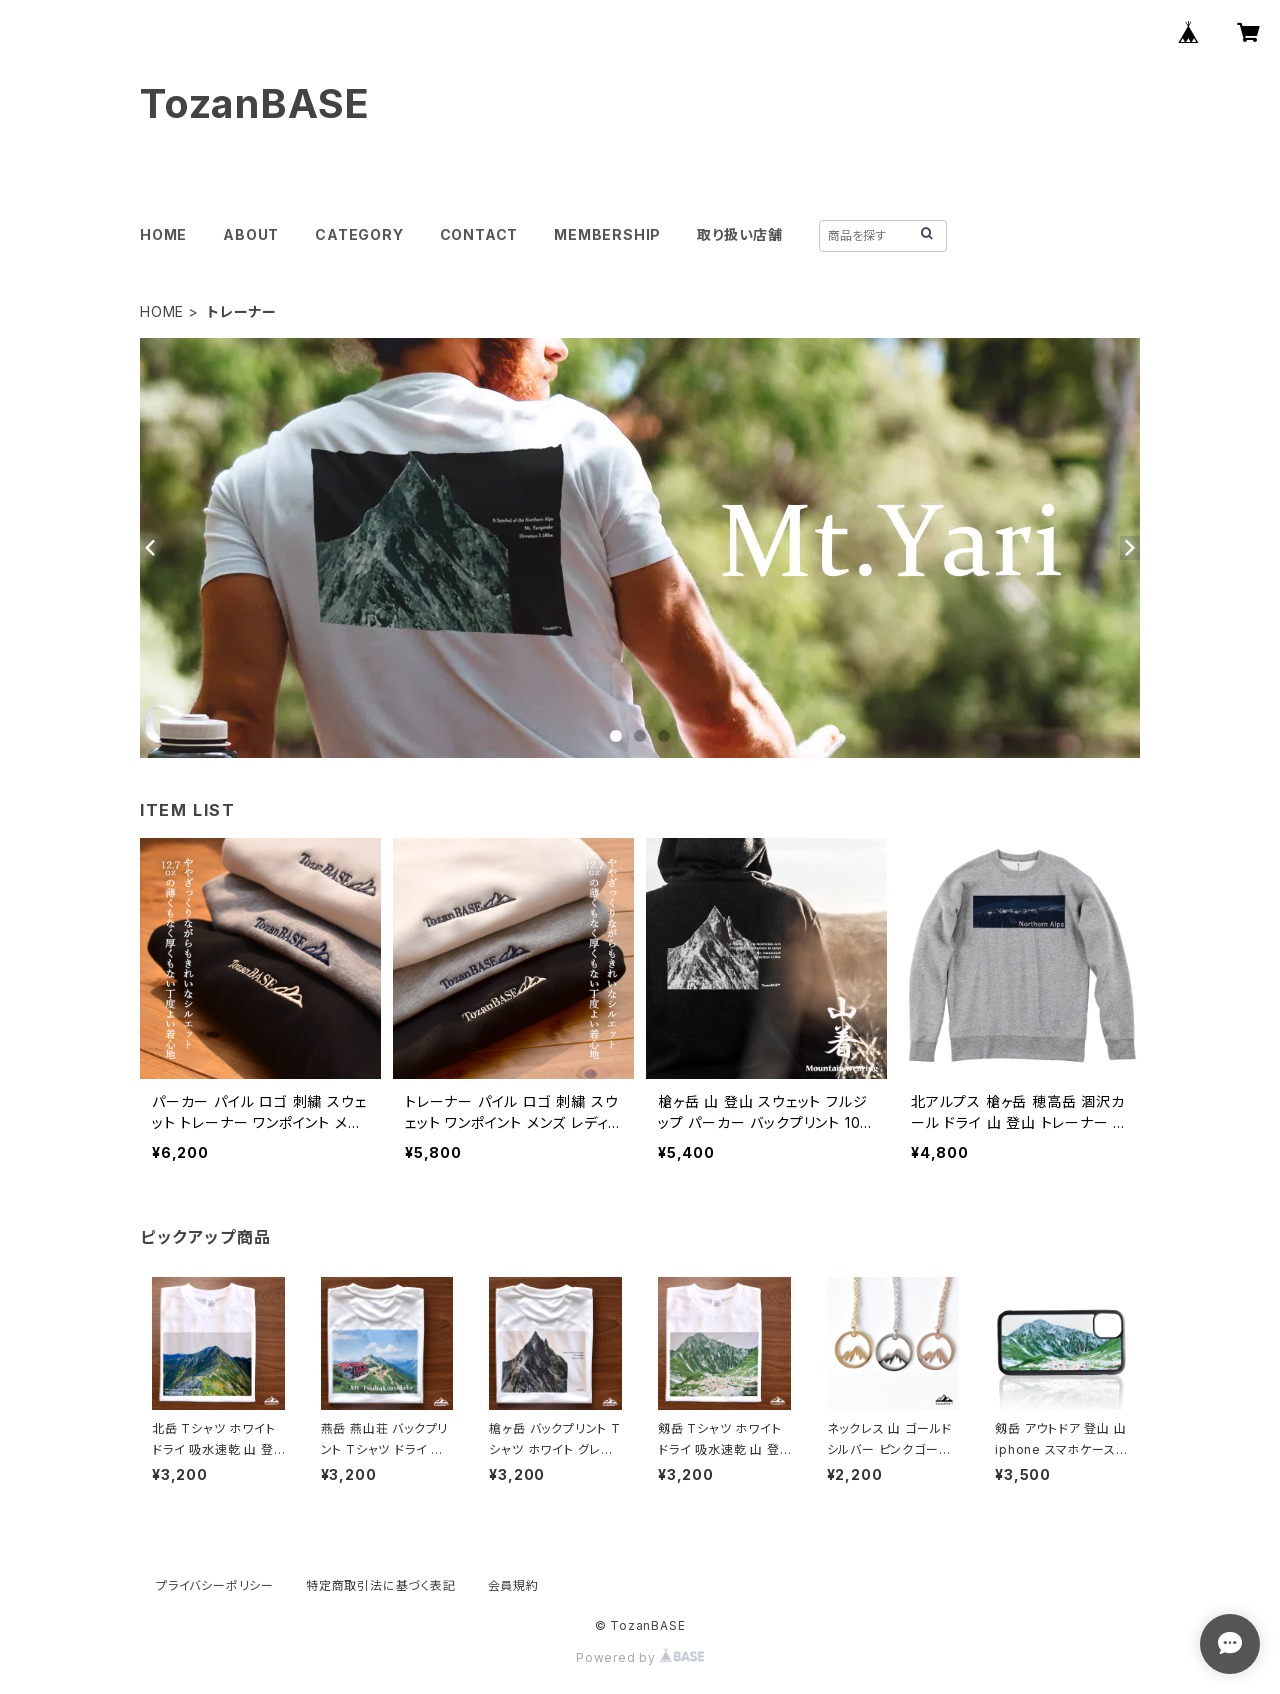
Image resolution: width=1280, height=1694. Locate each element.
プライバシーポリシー (215, 1585)
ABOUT (251, 234)
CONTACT (479, 234)
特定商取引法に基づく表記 (381, 1585)
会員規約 (513, 1585)
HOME (163, 234)
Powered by (640, 1657)
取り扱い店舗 (740, 234)
